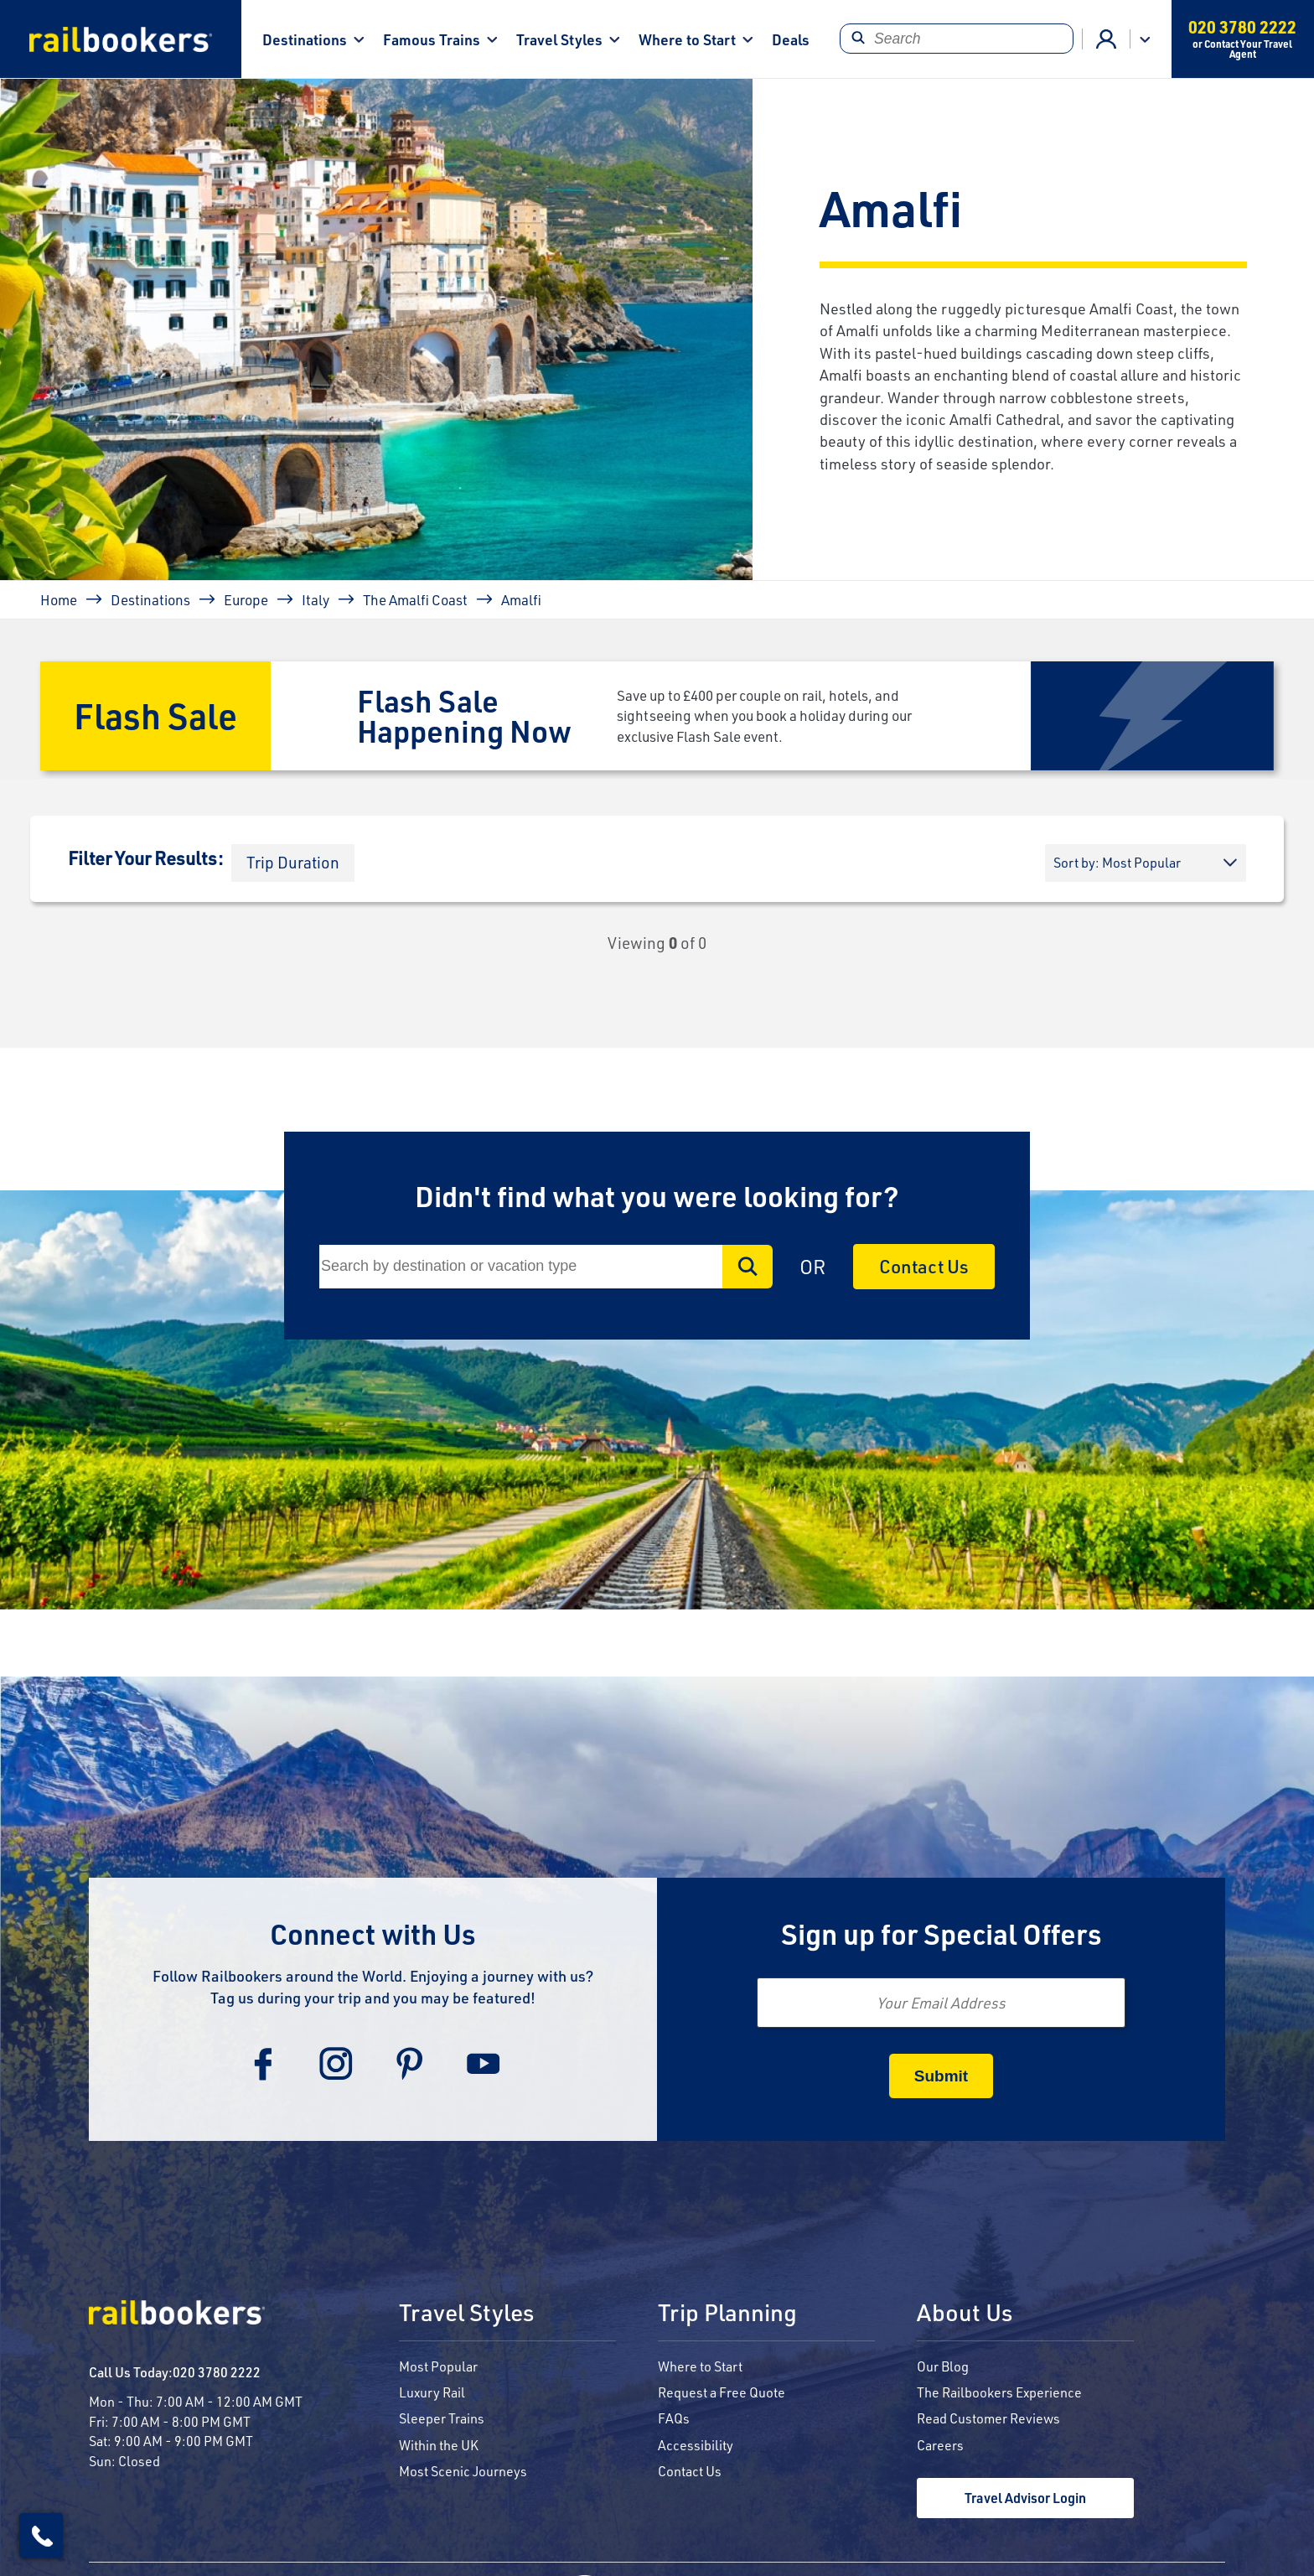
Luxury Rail (432, 2392)
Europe (246, 599)
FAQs (674, 2418)
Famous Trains (431, 39)
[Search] (957, 38)
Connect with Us (373, 1933)
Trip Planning (727, 2313)
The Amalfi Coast (415, 599)
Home (58, 599)
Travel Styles (559, 39)
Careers (940, 2445)
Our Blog (943, 2366)
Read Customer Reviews (988, 2418)
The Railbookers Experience (999, 2392)
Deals (791, 39)
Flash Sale (155, 715)
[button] (292, 863)
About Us (964, 2313)
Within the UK (439, 2445)
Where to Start (687, 39)
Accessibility (695, 2445)
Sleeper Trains (441, 2418)
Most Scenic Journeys (463, 2471)
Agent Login (1106, 39)
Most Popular (438, 2366)
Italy (315, 599)
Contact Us (924, 1266)
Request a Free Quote (721, 2392)
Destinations (304, 39)
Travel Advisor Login (1025, 2497)
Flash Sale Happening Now (464, 715)
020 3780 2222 (217, 2372)
